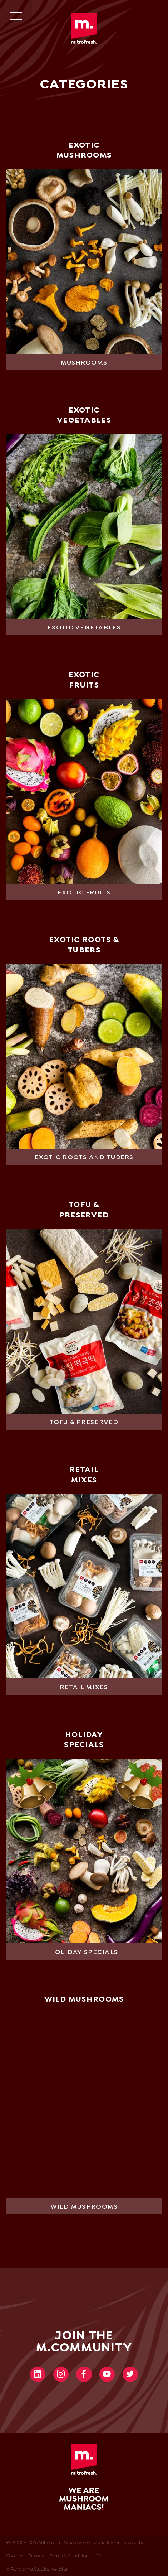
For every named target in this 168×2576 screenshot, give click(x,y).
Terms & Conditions (70, 2556)
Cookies (14, 2556)
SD (99, 2556)
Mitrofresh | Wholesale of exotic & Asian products (84, 28)
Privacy (36, 2556)
